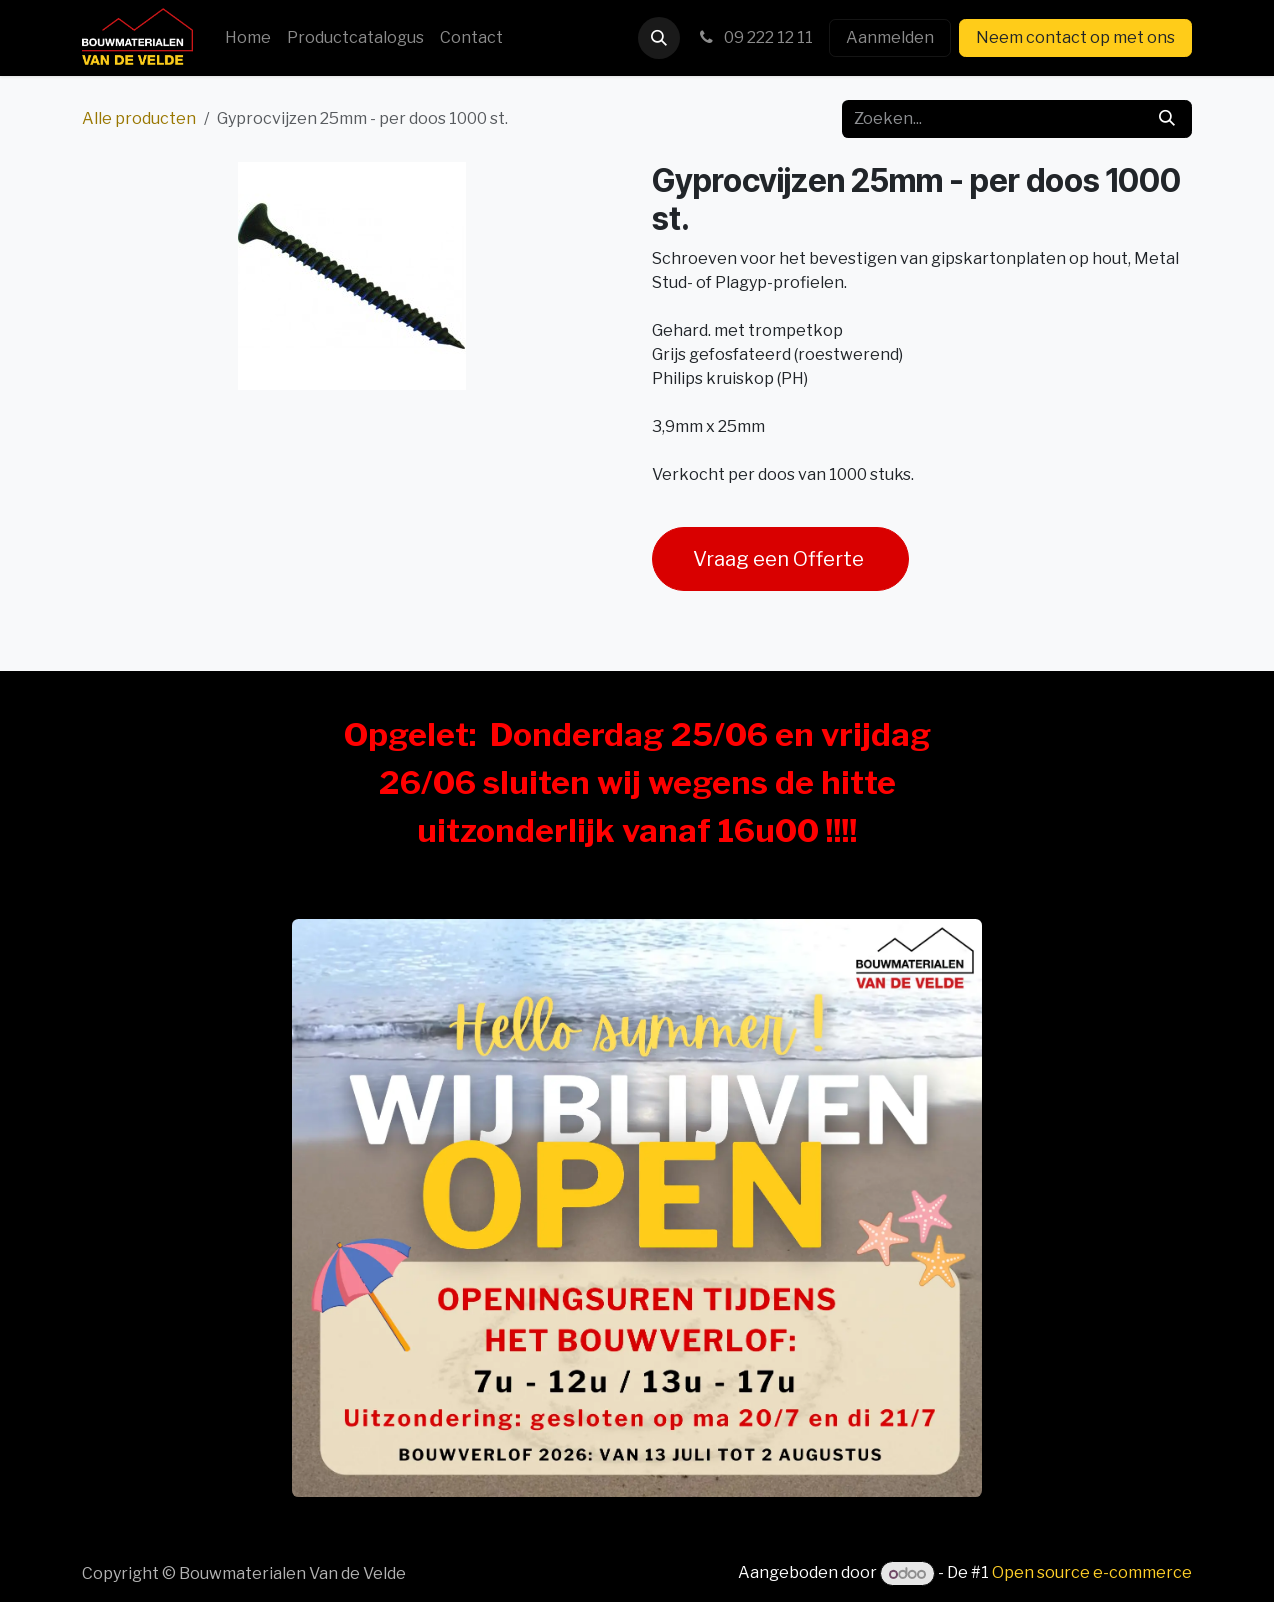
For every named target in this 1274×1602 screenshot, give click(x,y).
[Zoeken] (1167, 119)
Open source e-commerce (1092, 1573)
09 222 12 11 (754, 37)
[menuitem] (248, 38)
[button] (659, 38)
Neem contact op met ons (1075, 37)
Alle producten (139, 118)
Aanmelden (890, 37)
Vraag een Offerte (780, 559)
